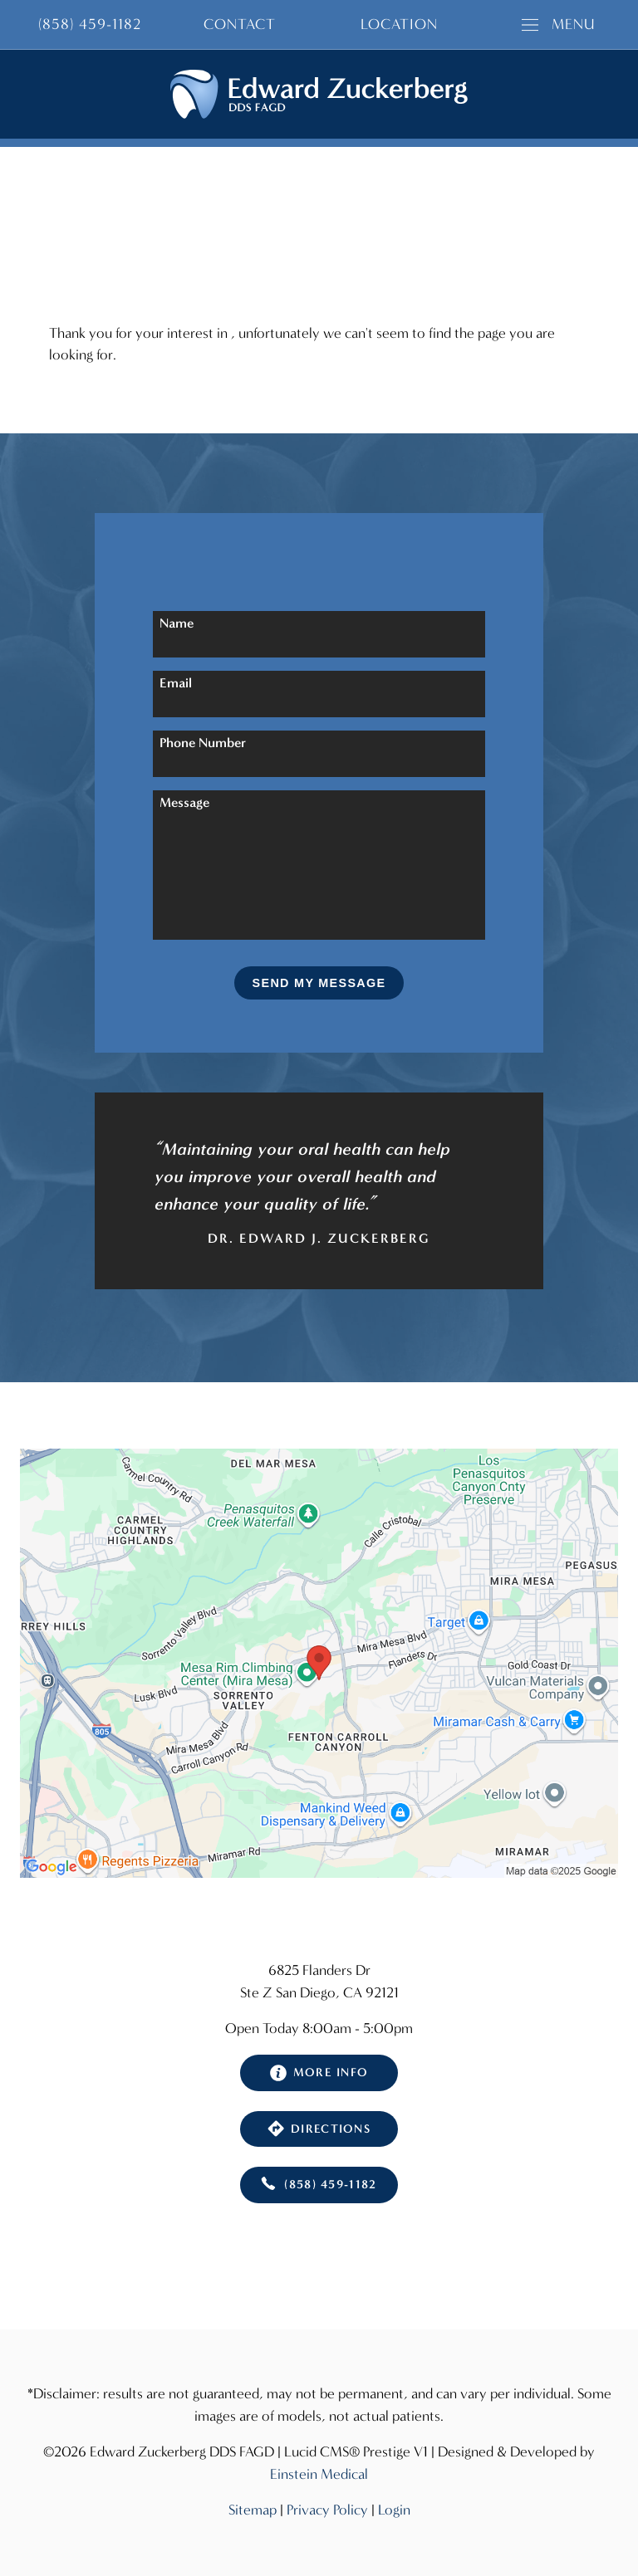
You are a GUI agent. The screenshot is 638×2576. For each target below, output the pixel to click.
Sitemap (252, 2510)
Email (176, 683)
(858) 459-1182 (318, 2185)
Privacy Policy (327, 2510)
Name (177, 623)
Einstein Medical (319, 2474)
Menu (559, 24)
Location (399, 24)
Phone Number (203, 742)
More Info (319, 2073)
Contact (240, 24)
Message (184, 802)
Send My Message (319, 983)
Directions (319, 2128)
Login (394, 2510)
